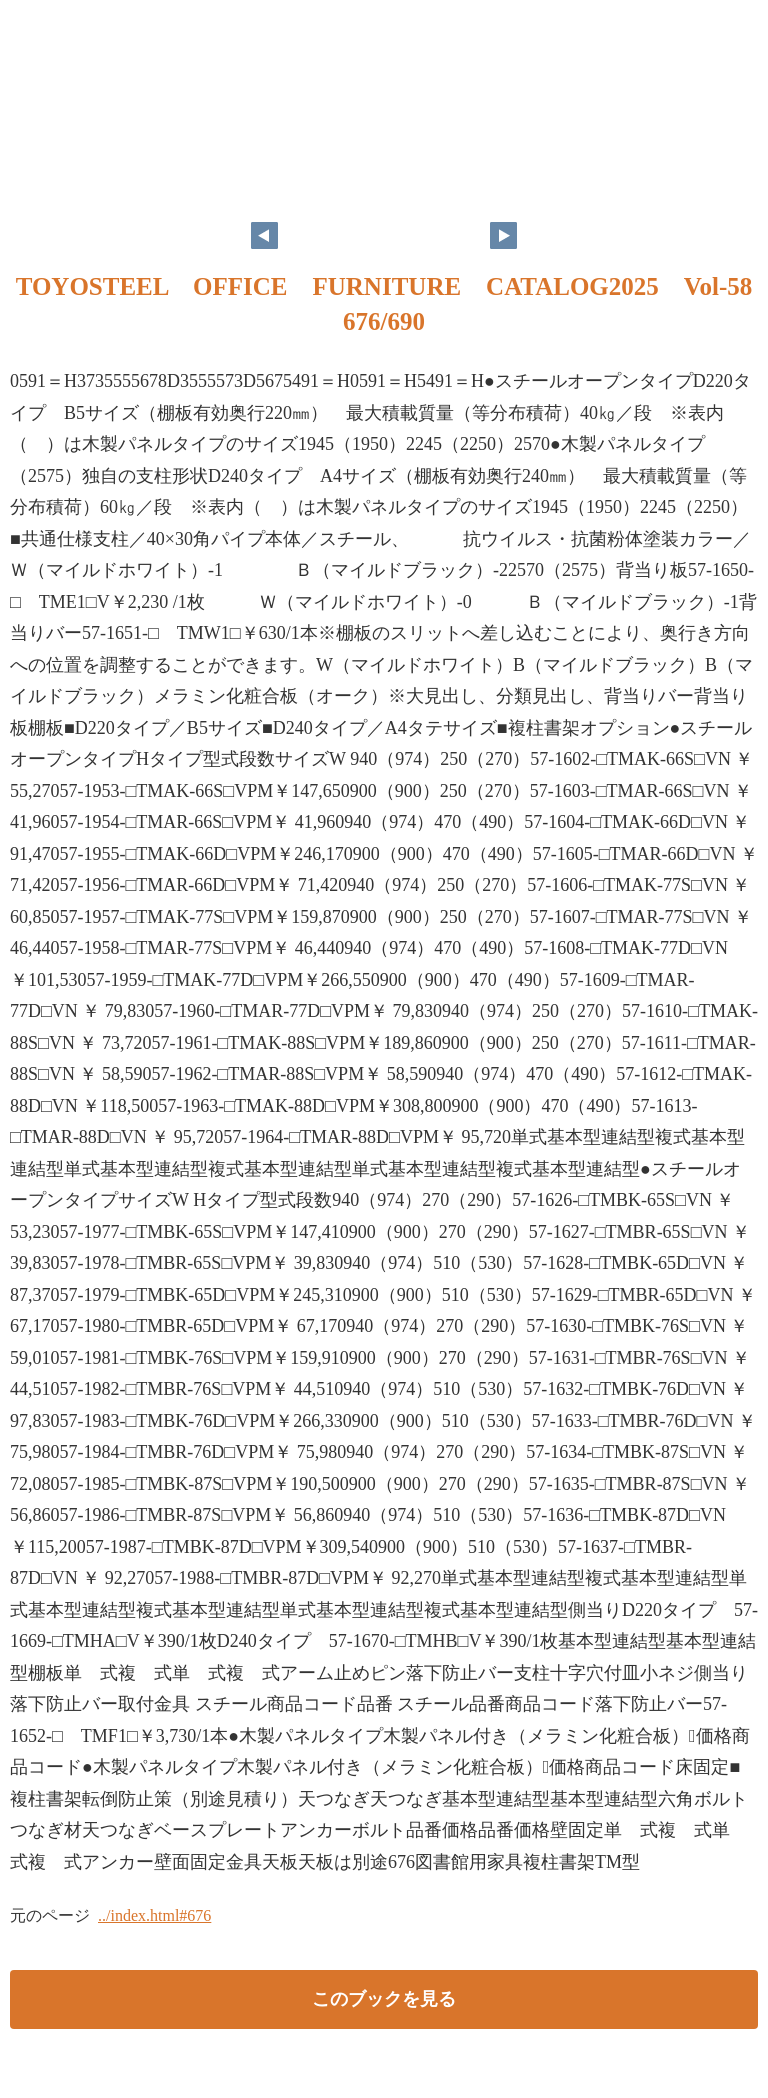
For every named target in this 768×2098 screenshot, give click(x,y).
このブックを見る (384, 1999)
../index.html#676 (154, 1915)
